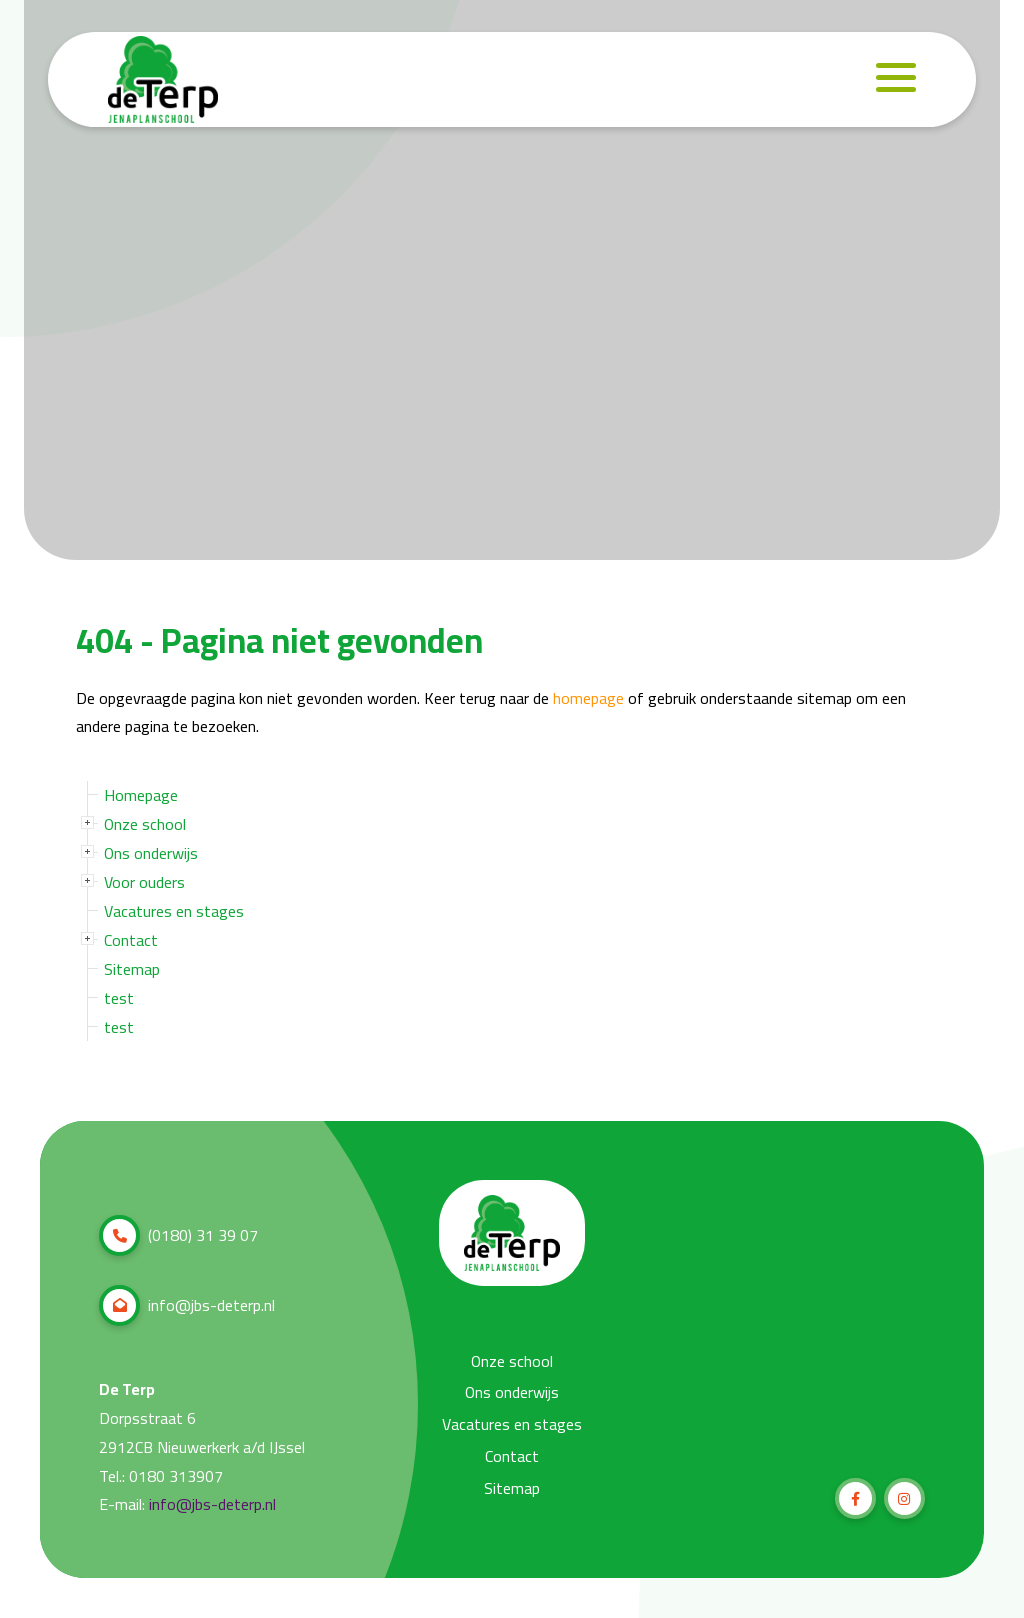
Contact (131, 940)
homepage (588, 698)
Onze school (145, 824)
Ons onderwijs (151, 853)
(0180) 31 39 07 (178, 1235)
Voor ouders (144, 882)
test (119, 998)
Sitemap (132, 969)
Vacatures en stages (174, 911)
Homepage (141, 795)
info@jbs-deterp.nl (187, 1305)
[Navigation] (896, 78)
